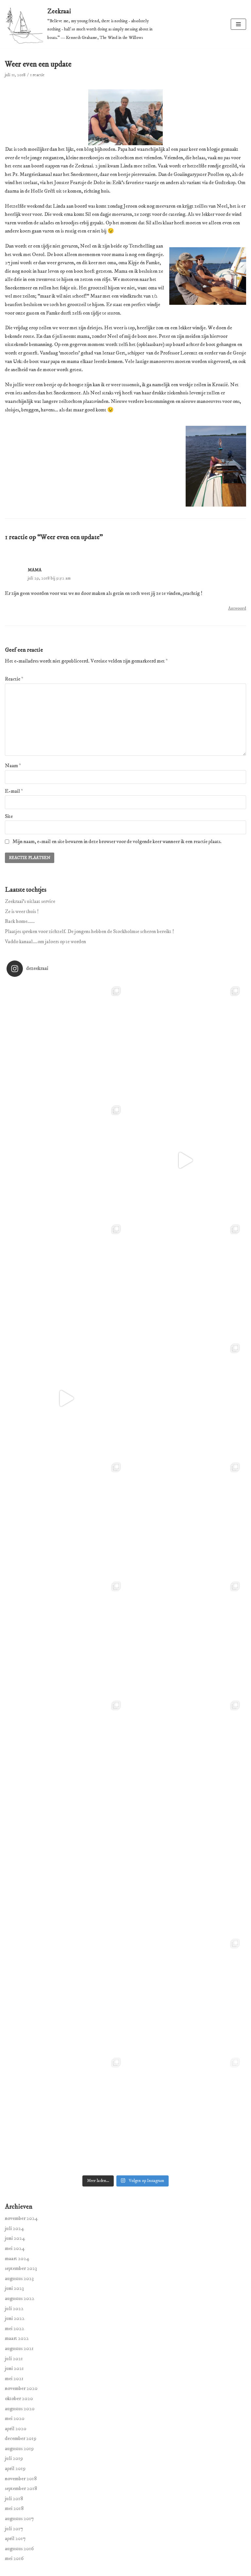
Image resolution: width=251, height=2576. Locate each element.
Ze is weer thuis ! (22, 911)
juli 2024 (14, 2228)
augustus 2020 (20, 2408)
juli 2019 (14, 2458)
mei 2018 (14, 2508)
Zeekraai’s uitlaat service (30, 901)
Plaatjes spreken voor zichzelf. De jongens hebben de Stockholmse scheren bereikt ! (89, 931)
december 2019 (20, 2438)
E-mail (14, 791)
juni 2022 (15, 2318)
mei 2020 (15, 2418)
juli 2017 (14, 2528)
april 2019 (15, 2468)
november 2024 (21, 2218)
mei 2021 (14, 2378)
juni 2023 (14, 2288)
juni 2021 (14, 2368)
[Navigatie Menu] (238, 24)
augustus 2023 (19, 2278)
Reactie (14, 679)
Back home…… (20, 921)
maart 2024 (17, 2258)
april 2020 (15, 2428)
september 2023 (21, 2268)
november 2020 (21, 2388)
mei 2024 (15, 2248)
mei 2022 (14, 2328)
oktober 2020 (19, 2398)
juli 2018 (14, 2498)
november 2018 (21, 2478)
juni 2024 (15, 2238)
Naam (13, 765)
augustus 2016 (19, 2548)
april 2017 (15, 2538)
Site (9, 816)
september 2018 (21, 2488)
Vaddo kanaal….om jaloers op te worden (45, 941)
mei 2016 (14, 2558)
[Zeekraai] (83, 24)
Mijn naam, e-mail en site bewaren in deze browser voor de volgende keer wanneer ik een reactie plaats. (117, 841)
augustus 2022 (19, 2298)
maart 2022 (17, 2338)
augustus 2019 (19, 2448)
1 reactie (37, 75)
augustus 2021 (19, 2348)
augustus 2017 (19, 2518)
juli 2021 (14, 2358)
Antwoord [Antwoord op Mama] (237, 608)
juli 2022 (14, 2308)
